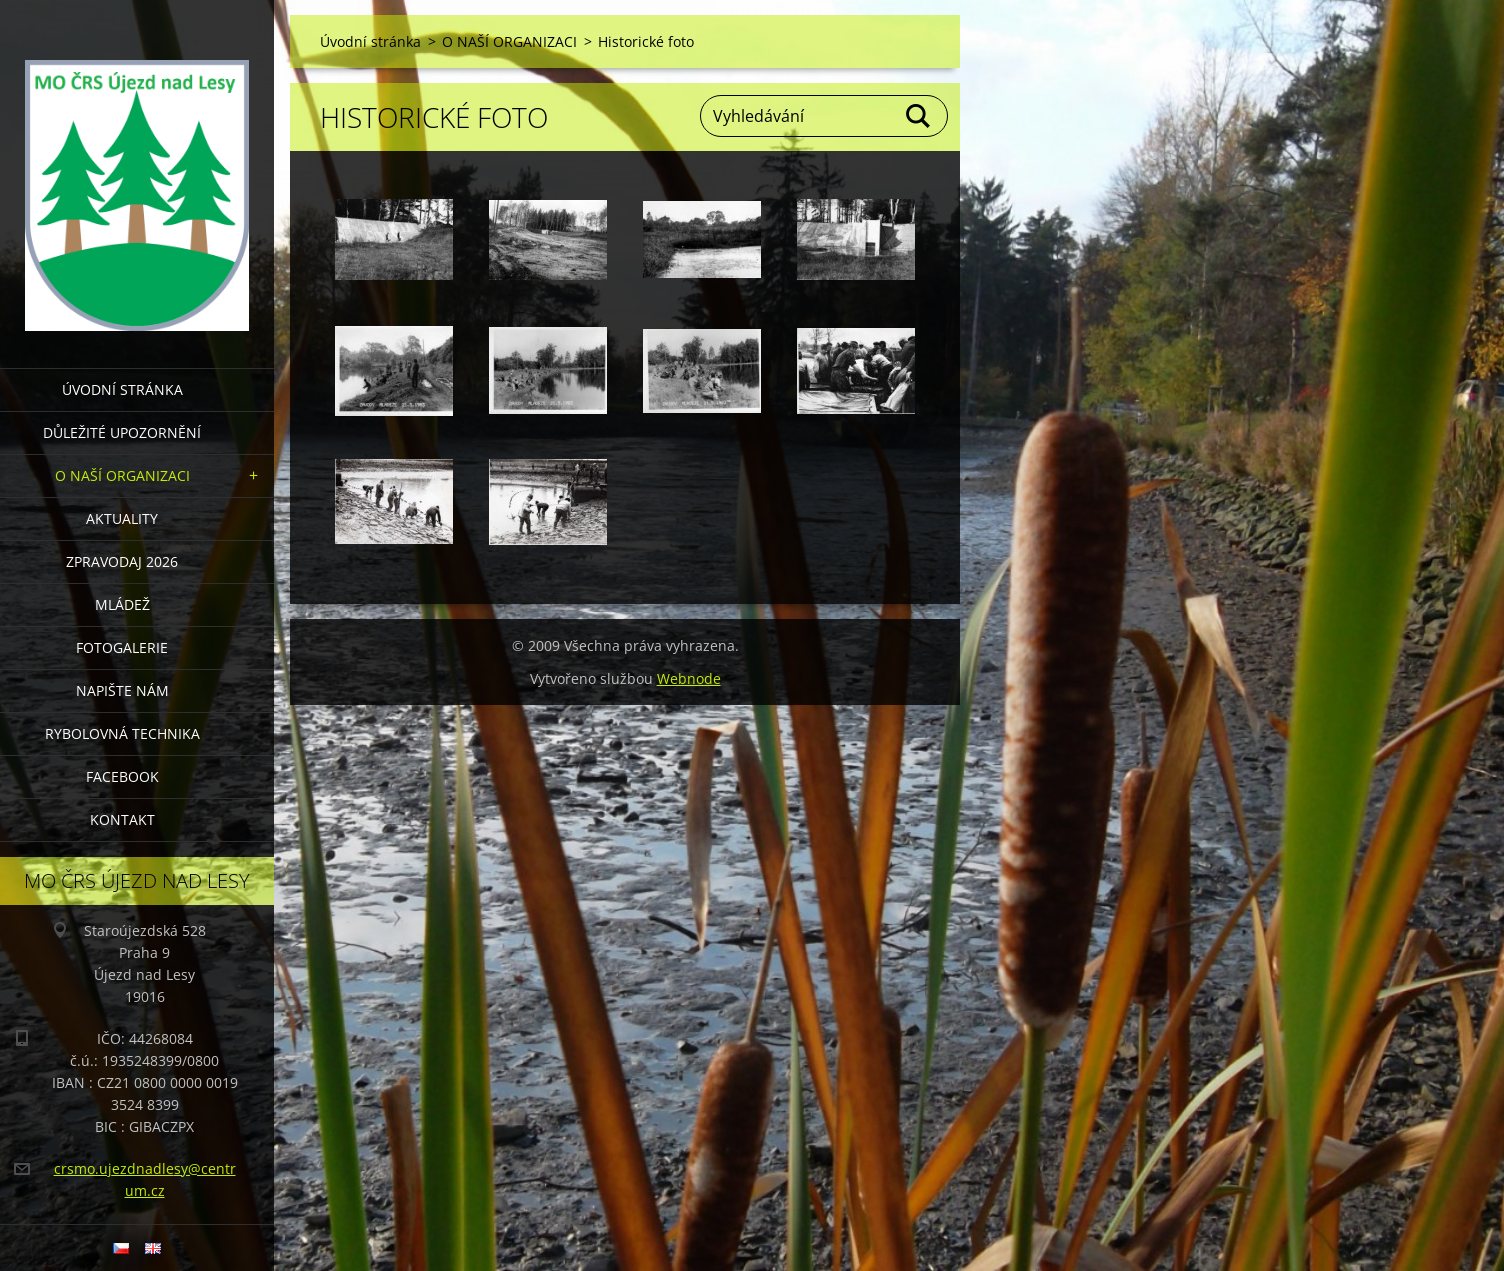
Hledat (919, 116)
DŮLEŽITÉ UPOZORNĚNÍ (122, 432)
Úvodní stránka (122, 389)
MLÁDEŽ (122, 604)
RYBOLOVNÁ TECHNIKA (122, 733)
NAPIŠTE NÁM (122, 690)
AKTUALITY (122, 518)
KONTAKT (122, 819)
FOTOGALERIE (122, 647)
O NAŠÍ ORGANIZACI (122, 475)
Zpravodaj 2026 (122, 561)
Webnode (689, 678)
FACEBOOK (122, 776)
